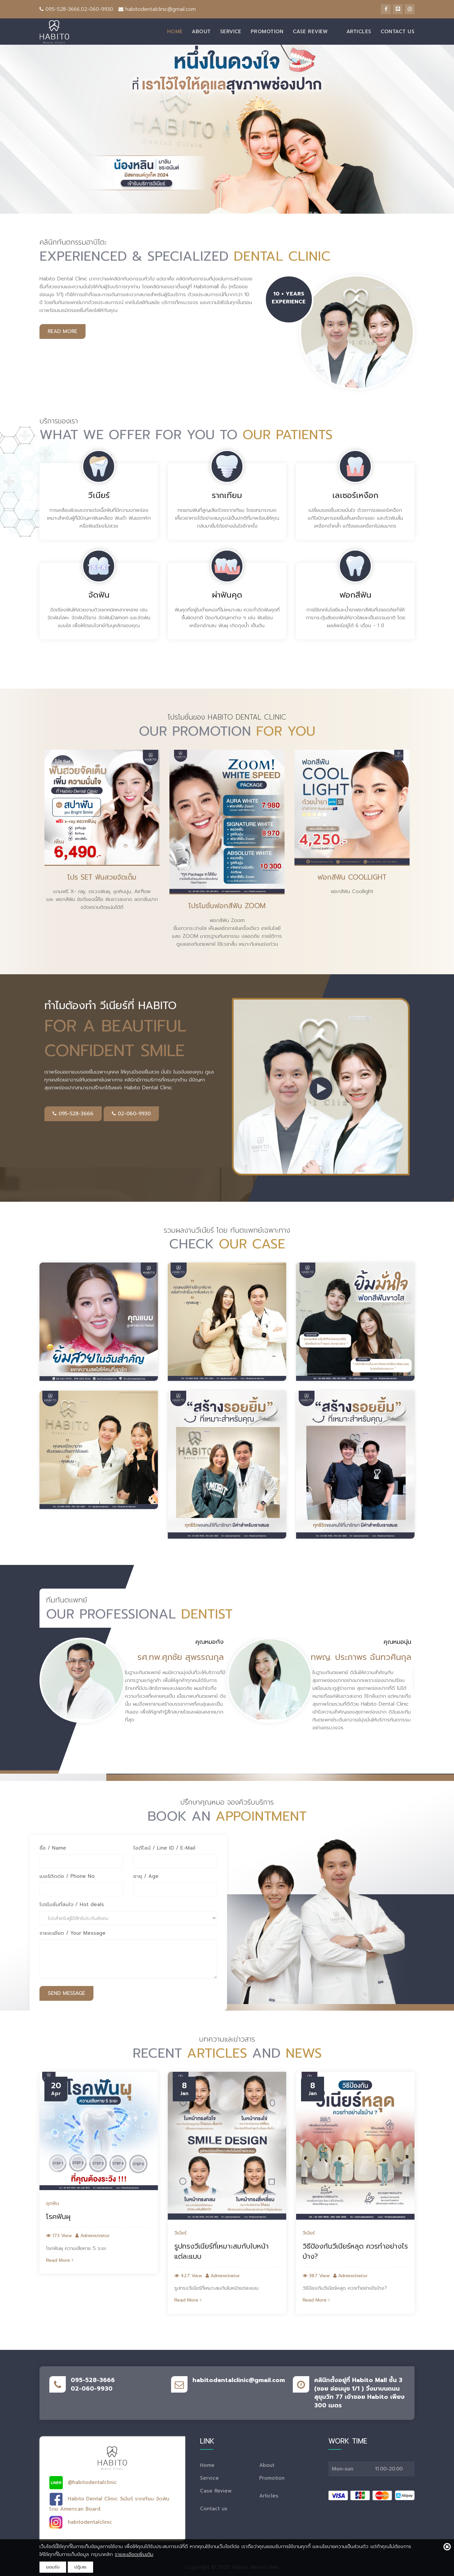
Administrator (92, 2236)
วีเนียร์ (180, 2233)
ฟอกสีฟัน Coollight (352, 877)
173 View (59, 2236)
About (201, 31)
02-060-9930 (131, 1113)
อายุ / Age (146, 1876)
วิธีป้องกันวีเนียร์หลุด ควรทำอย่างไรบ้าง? (355, 2251)
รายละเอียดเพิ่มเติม (134, 2554)
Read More (59, 2260)
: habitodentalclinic (80, 2522)
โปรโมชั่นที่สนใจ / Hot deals (71, 1904)
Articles (358, 31)
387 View (316, 2276)
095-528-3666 (73, 1113)
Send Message (66, 1993)
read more (62, 331)
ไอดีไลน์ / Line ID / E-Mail (164, 1848)
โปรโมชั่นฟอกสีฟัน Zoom (227, 906)
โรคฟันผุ (58, 2216)
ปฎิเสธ (80, 2567)
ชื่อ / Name (52, 1848)
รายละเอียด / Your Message (72, 1933)
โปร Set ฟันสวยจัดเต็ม (102, 877)
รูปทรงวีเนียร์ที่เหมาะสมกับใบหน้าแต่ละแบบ (221, 2251)
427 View (188, 2276)
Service (230, 31)
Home (175, 31)
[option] (101, 830)
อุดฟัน (52, 2203)
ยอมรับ (53, 2567)
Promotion (267, 31)
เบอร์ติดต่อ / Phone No (67, 1876)
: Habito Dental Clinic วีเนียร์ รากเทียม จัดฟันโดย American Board (109, 2503)
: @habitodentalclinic (83, 2482)
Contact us (398, 31)
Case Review (310, 31)
